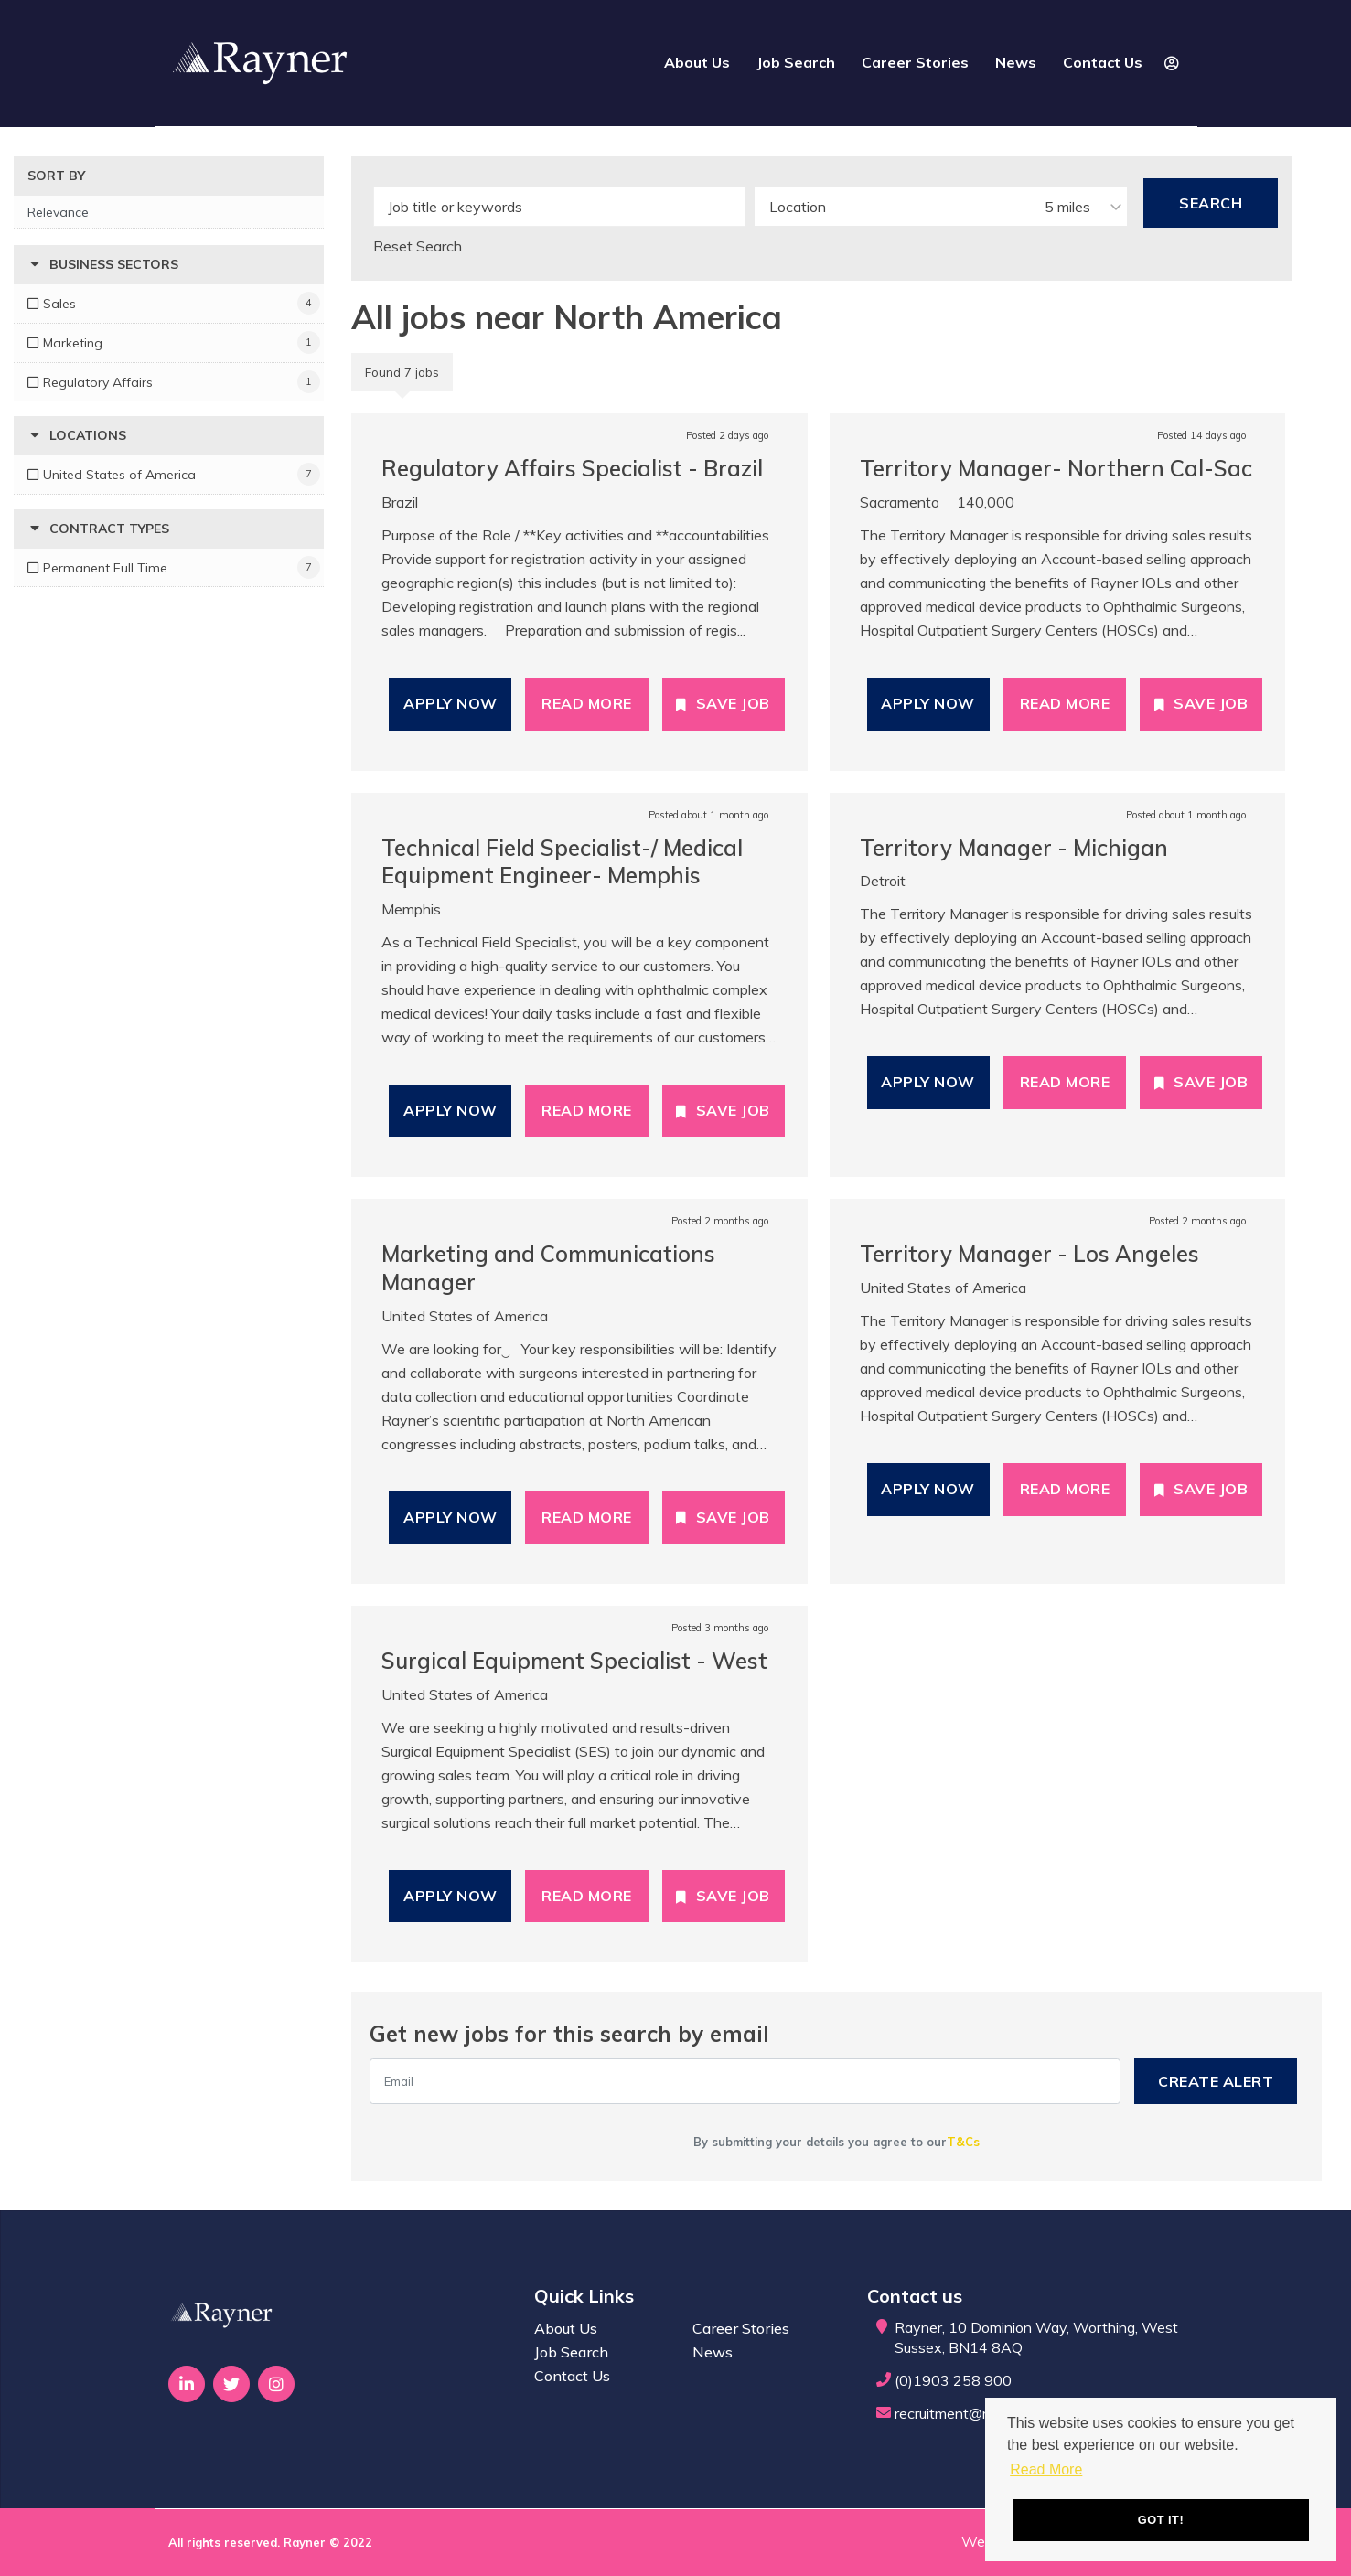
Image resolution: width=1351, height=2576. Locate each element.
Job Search (795, 62)
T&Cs (963, 2141)
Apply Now (450, 703)
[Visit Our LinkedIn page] (186, 2384)
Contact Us (1102, 62)
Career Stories (915, 62)
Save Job (733, 703)
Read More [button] (1046, 2469)
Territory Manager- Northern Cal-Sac (1056, 468)
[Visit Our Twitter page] (231, 2384)
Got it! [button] (1161, 2520)
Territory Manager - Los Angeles (1029, 1253)
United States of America (119, 474)
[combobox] (941, 206)
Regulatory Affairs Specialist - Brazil (572, 468)
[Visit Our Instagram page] (276, 2384)
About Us (697, 62)
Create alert (1215, 2081)
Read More (586, 703)
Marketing (72, 343)
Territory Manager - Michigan (1014, 847)
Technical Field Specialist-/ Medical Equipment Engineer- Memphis (562, 862)
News (1015, 62)
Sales (59, 303)
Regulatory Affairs (98, 382)
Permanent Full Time (105, 568)
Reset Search (417, 246)
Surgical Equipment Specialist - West (574, 1660)
